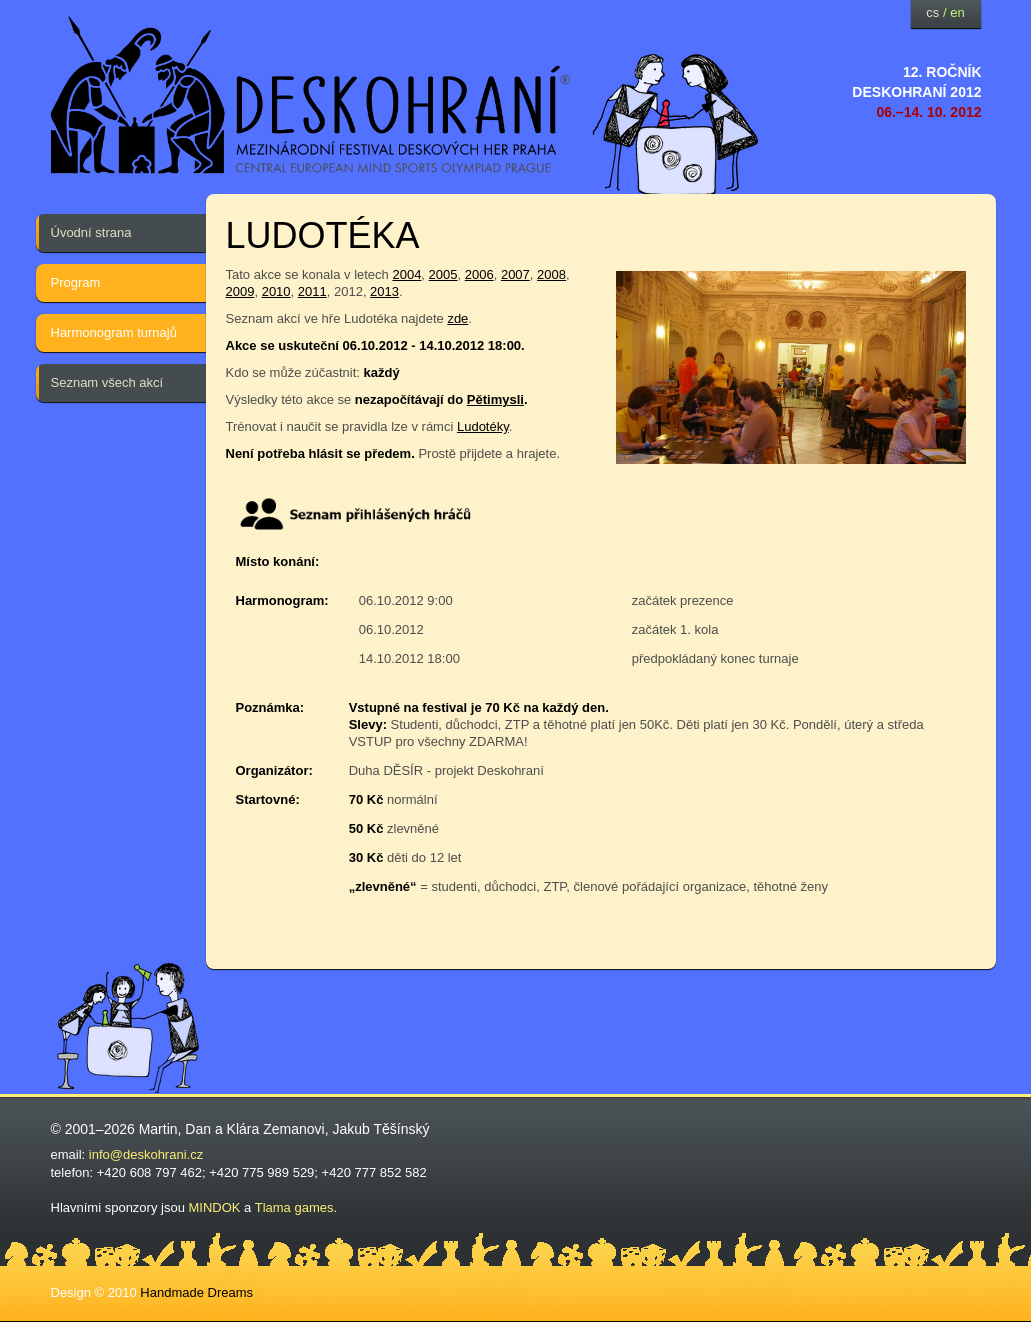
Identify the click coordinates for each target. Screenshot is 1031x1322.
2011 (312, 291)
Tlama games (294, 1207)
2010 (276, 291)
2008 (551, 274)
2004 (406, 274)
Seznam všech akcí (107, 382)
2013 (384, 291)
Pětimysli (495, 399)
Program (76, 282)
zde (457, 318)
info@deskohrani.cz (146, 1154)
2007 (515, 274)
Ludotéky (483, 426)
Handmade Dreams (196, 1292)
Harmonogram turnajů (114, 332)
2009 (240, 291)
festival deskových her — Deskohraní (311, 95)
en (957, 12)
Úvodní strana (91, 232)
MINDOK (215, 1207)
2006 (479, 274)
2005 (443, 274)
